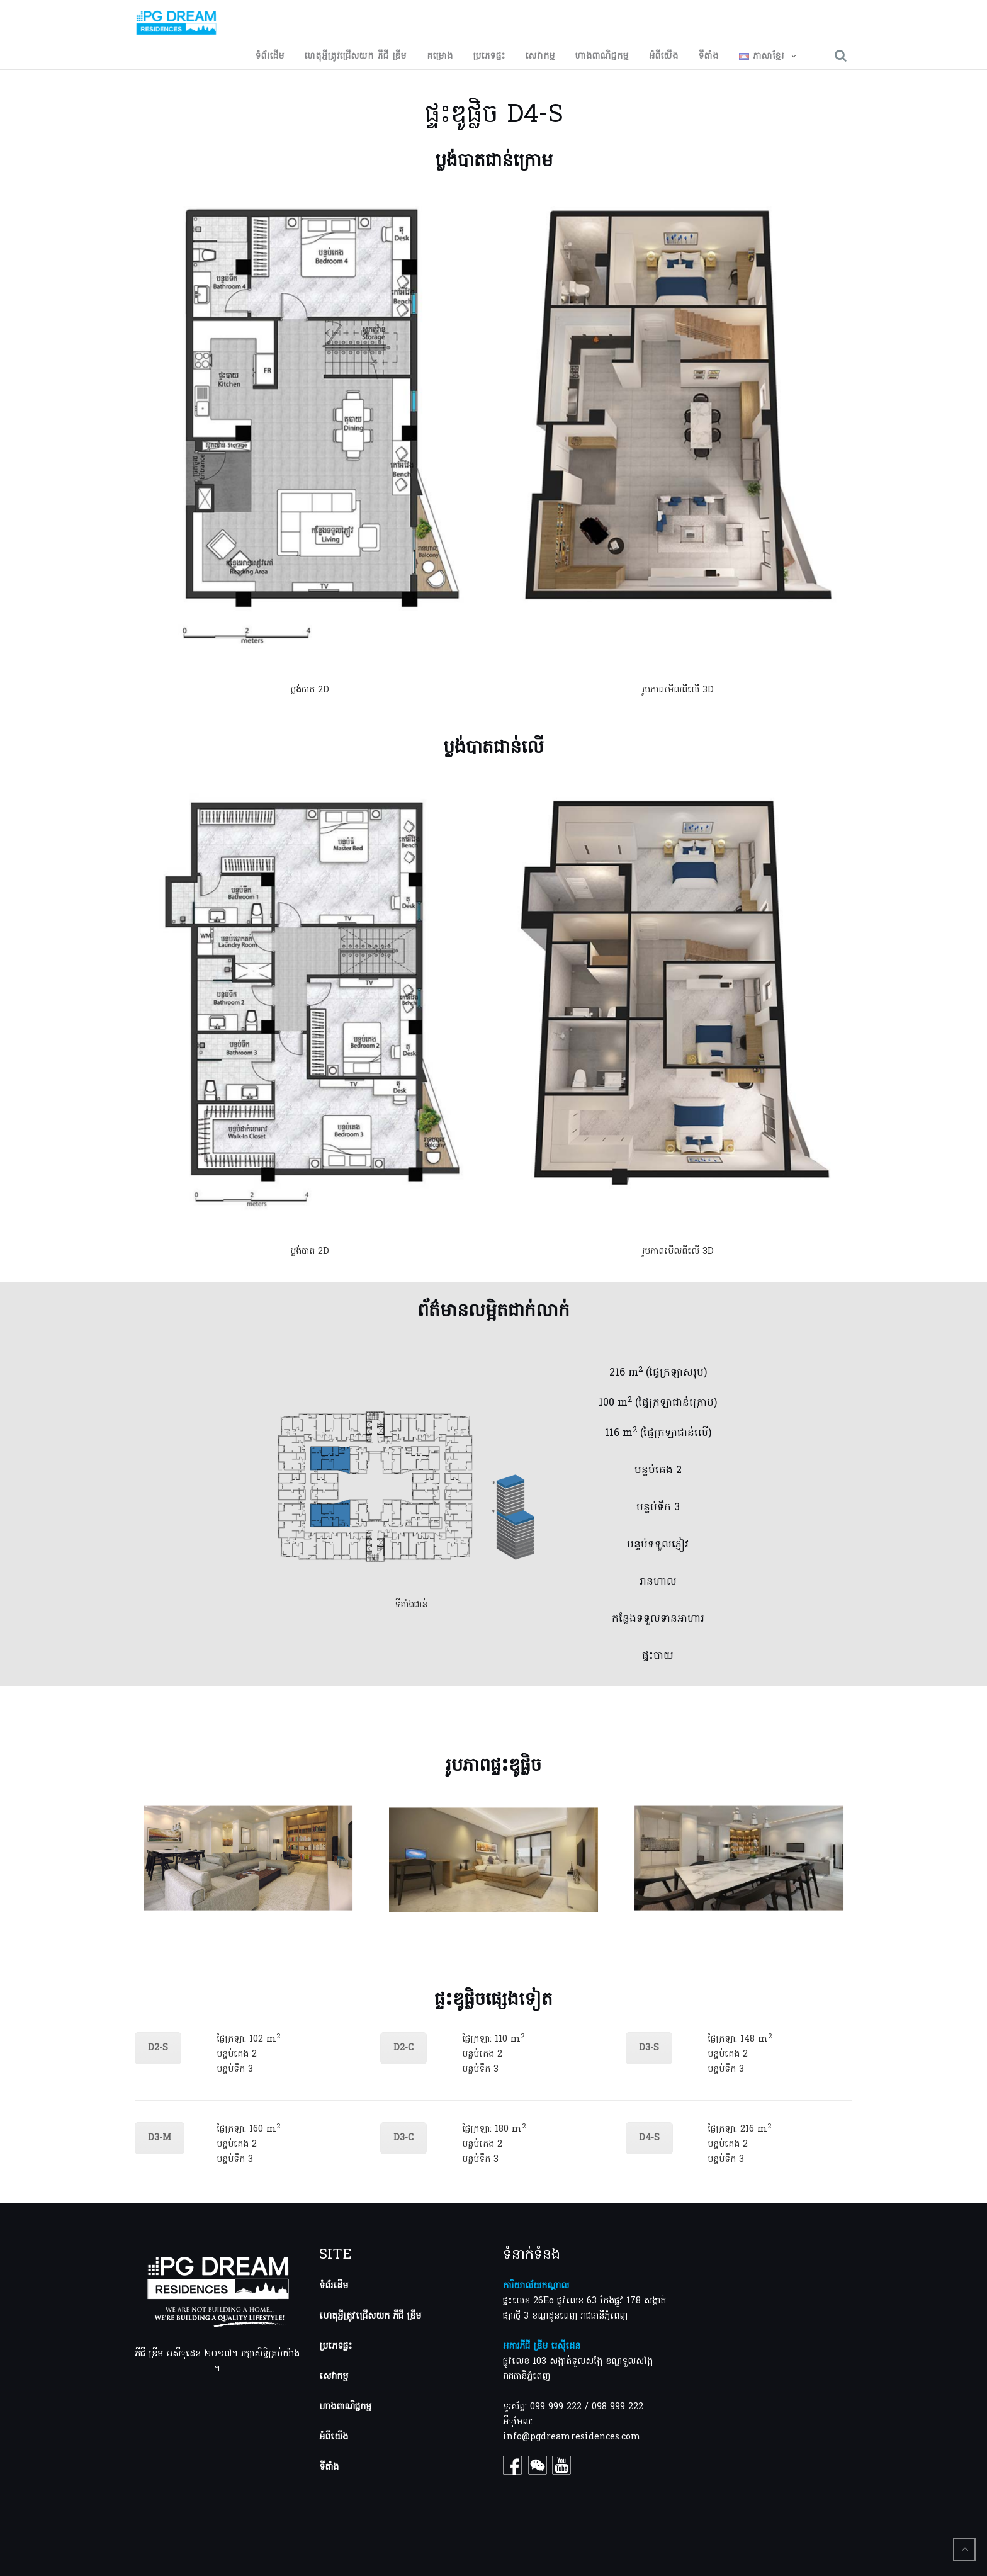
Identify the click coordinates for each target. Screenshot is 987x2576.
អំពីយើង (664, 56)
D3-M (159, 2138)
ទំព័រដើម (270, 56)
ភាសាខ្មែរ (761, 56)
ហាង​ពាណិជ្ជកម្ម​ (602, 56)
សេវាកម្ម (540, 56)
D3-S (649, 2048)
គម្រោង (440, 56)
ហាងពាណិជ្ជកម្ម (345, 2407)
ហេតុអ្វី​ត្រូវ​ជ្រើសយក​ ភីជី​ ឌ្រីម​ (356, 56)
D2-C (403, 2048)
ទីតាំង (709, 56)
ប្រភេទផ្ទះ (489, 56)
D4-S (649, 2138)
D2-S (158, 2048)
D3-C (403, 2138)
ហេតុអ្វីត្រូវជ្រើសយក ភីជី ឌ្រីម (370, 2316)
